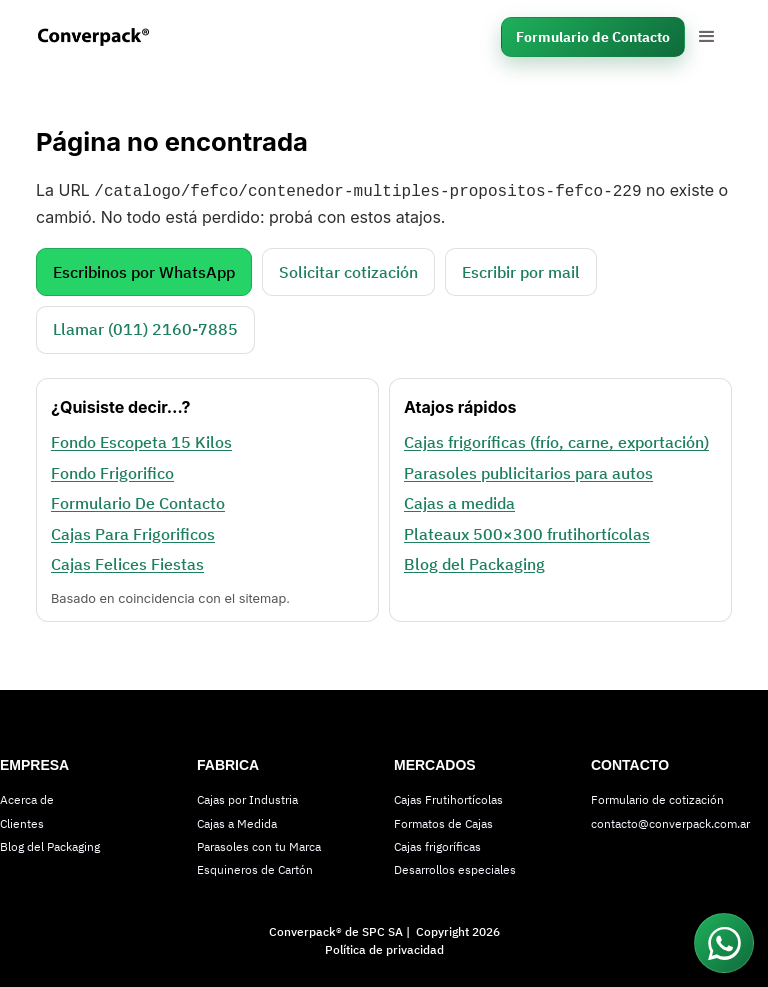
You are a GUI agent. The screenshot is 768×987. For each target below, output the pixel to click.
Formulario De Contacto (138, 501)
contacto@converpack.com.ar (670, 821)
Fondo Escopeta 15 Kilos (141, 440)
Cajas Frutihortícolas (448, 797)
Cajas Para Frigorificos (133, 532)
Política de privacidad (384, 947)
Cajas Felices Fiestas (127, 562)
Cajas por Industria (247, 797)
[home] (107, 36)
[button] (707, 37)
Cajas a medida (459, 501)
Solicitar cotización (348, 270)
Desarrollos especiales (455, 867)
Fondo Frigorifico (112, 471)
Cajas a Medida (237, 821)
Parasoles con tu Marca (259, 844)
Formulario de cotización (657, 797)
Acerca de (27, 797)
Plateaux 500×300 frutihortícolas (527, 532)
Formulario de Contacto (593, 37)
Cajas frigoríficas (437, 844)
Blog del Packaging (474, 562)
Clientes (22, 821)
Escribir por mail (521, 270)
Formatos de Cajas (443, 821)
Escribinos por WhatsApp (144, 270)
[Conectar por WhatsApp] (724, 943)
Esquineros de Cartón (255, 867)
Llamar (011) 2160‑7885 (145, 327)
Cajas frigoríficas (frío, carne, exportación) (556, 440)
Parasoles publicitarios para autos (528, 471)
